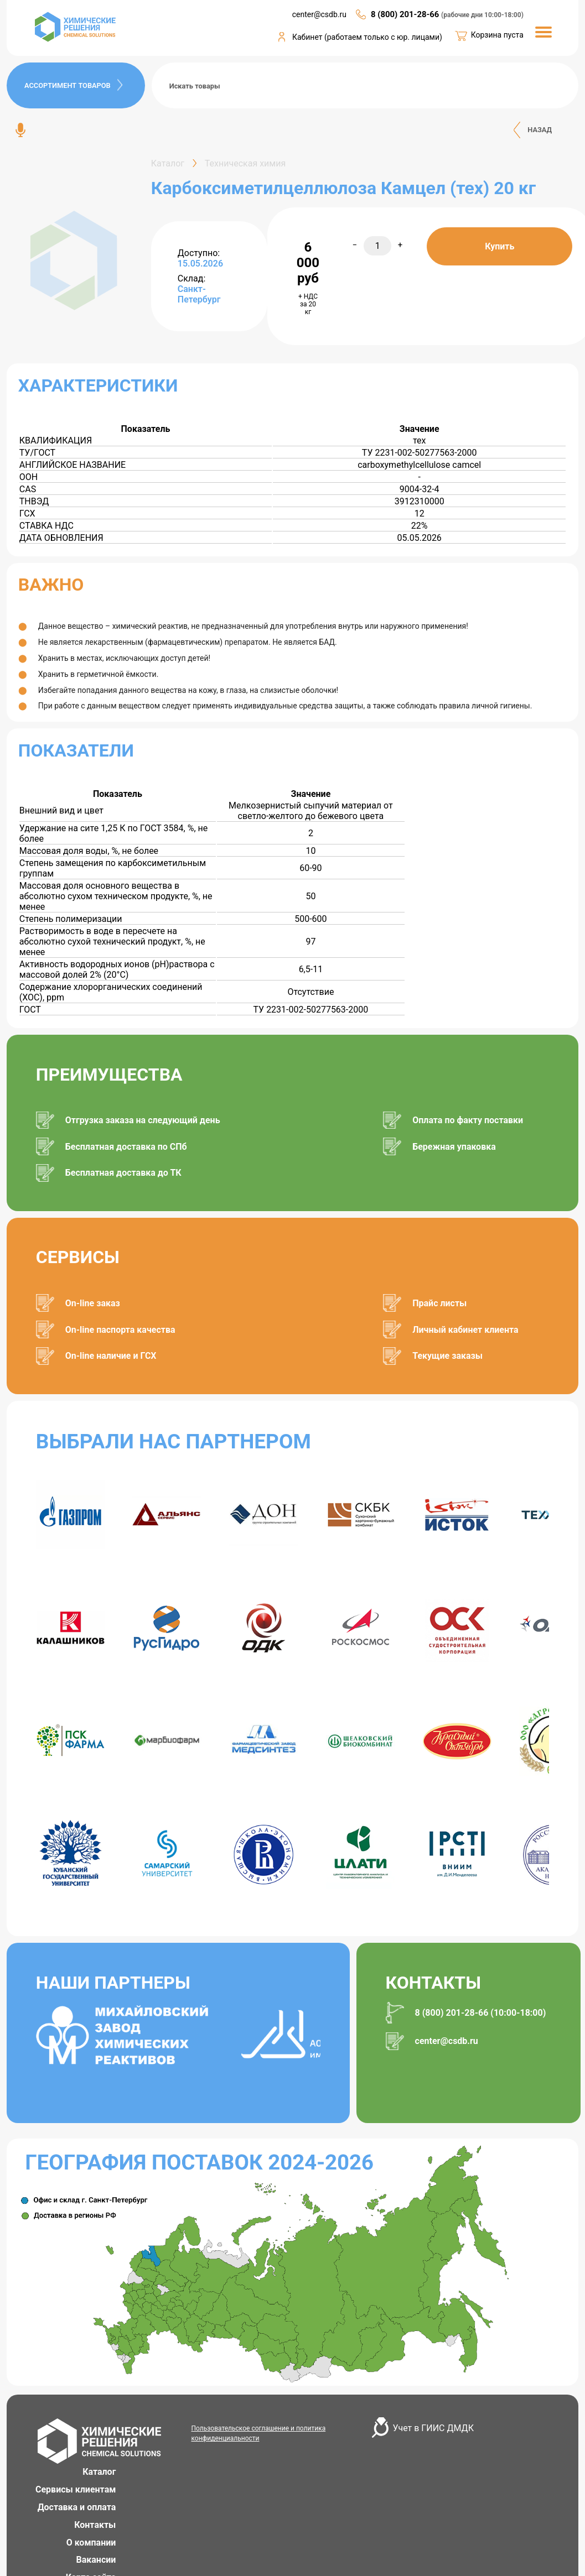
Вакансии (96, 2559)
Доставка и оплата (77, 2507)
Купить (499, 246)
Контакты (95, 2525)
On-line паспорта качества (120, 1329)
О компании (91, 2542)
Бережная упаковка (454, 1146)
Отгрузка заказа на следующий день (142, 1120)
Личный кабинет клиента (465, 1329)
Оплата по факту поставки (467, 1120)
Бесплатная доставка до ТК (123, 1172)
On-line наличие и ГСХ (111, 1355)
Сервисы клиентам (75, 2489)
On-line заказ (92, 1303)
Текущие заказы (447, 1355)
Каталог (99, 2472)
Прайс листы (439, 1303)
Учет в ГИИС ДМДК (433, 2428)
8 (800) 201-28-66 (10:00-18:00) (480, 2012)
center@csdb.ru (446, 2041)
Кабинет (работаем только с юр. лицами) (367, 37)
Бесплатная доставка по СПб (126, 1146)
